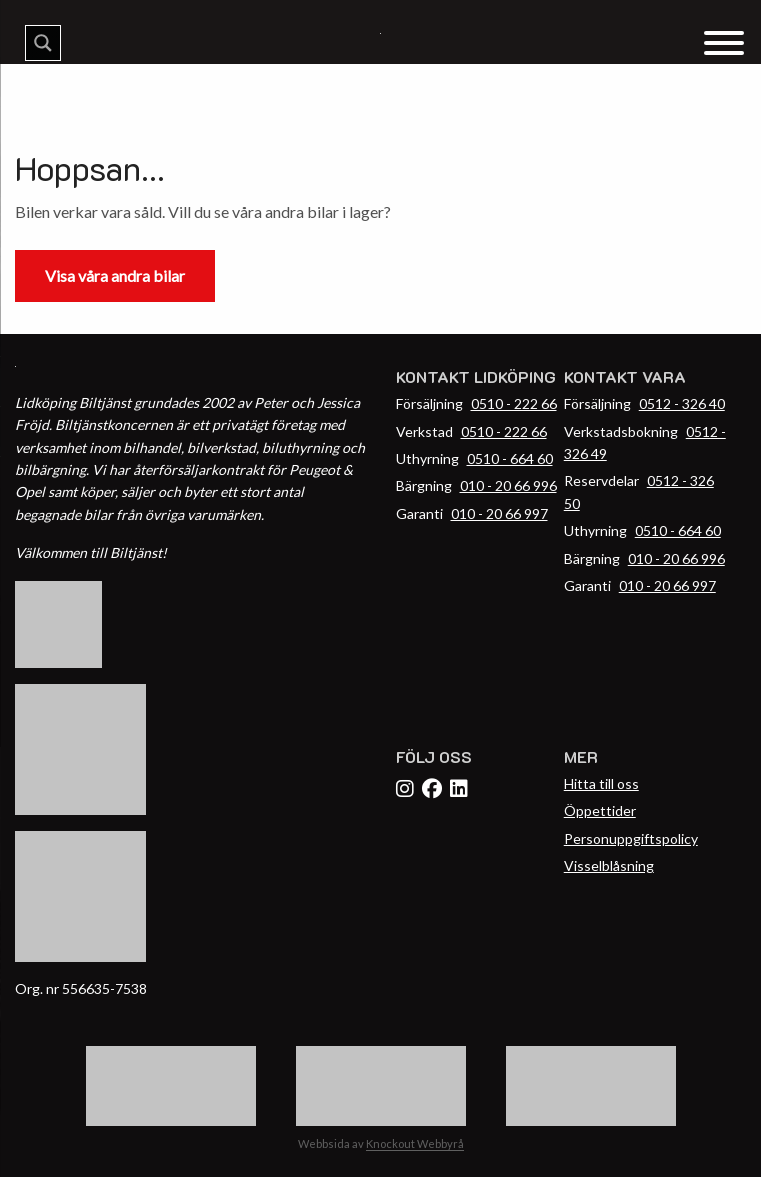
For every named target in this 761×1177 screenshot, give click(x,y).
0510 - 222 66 (514, 403)
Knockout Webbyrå (415, 1143)
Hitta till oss (601, 783)
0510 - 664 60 (510, 458)
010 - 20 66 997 (499, 513)
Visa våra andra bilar (115, 275)
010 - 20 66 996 (508, 485)
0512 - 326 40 (682, 403)
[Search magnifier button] (43, 43)
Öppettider (600, 810)
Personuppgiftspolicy (631, 838)
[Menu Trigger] (723, 41)
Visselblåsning (609, 865)
